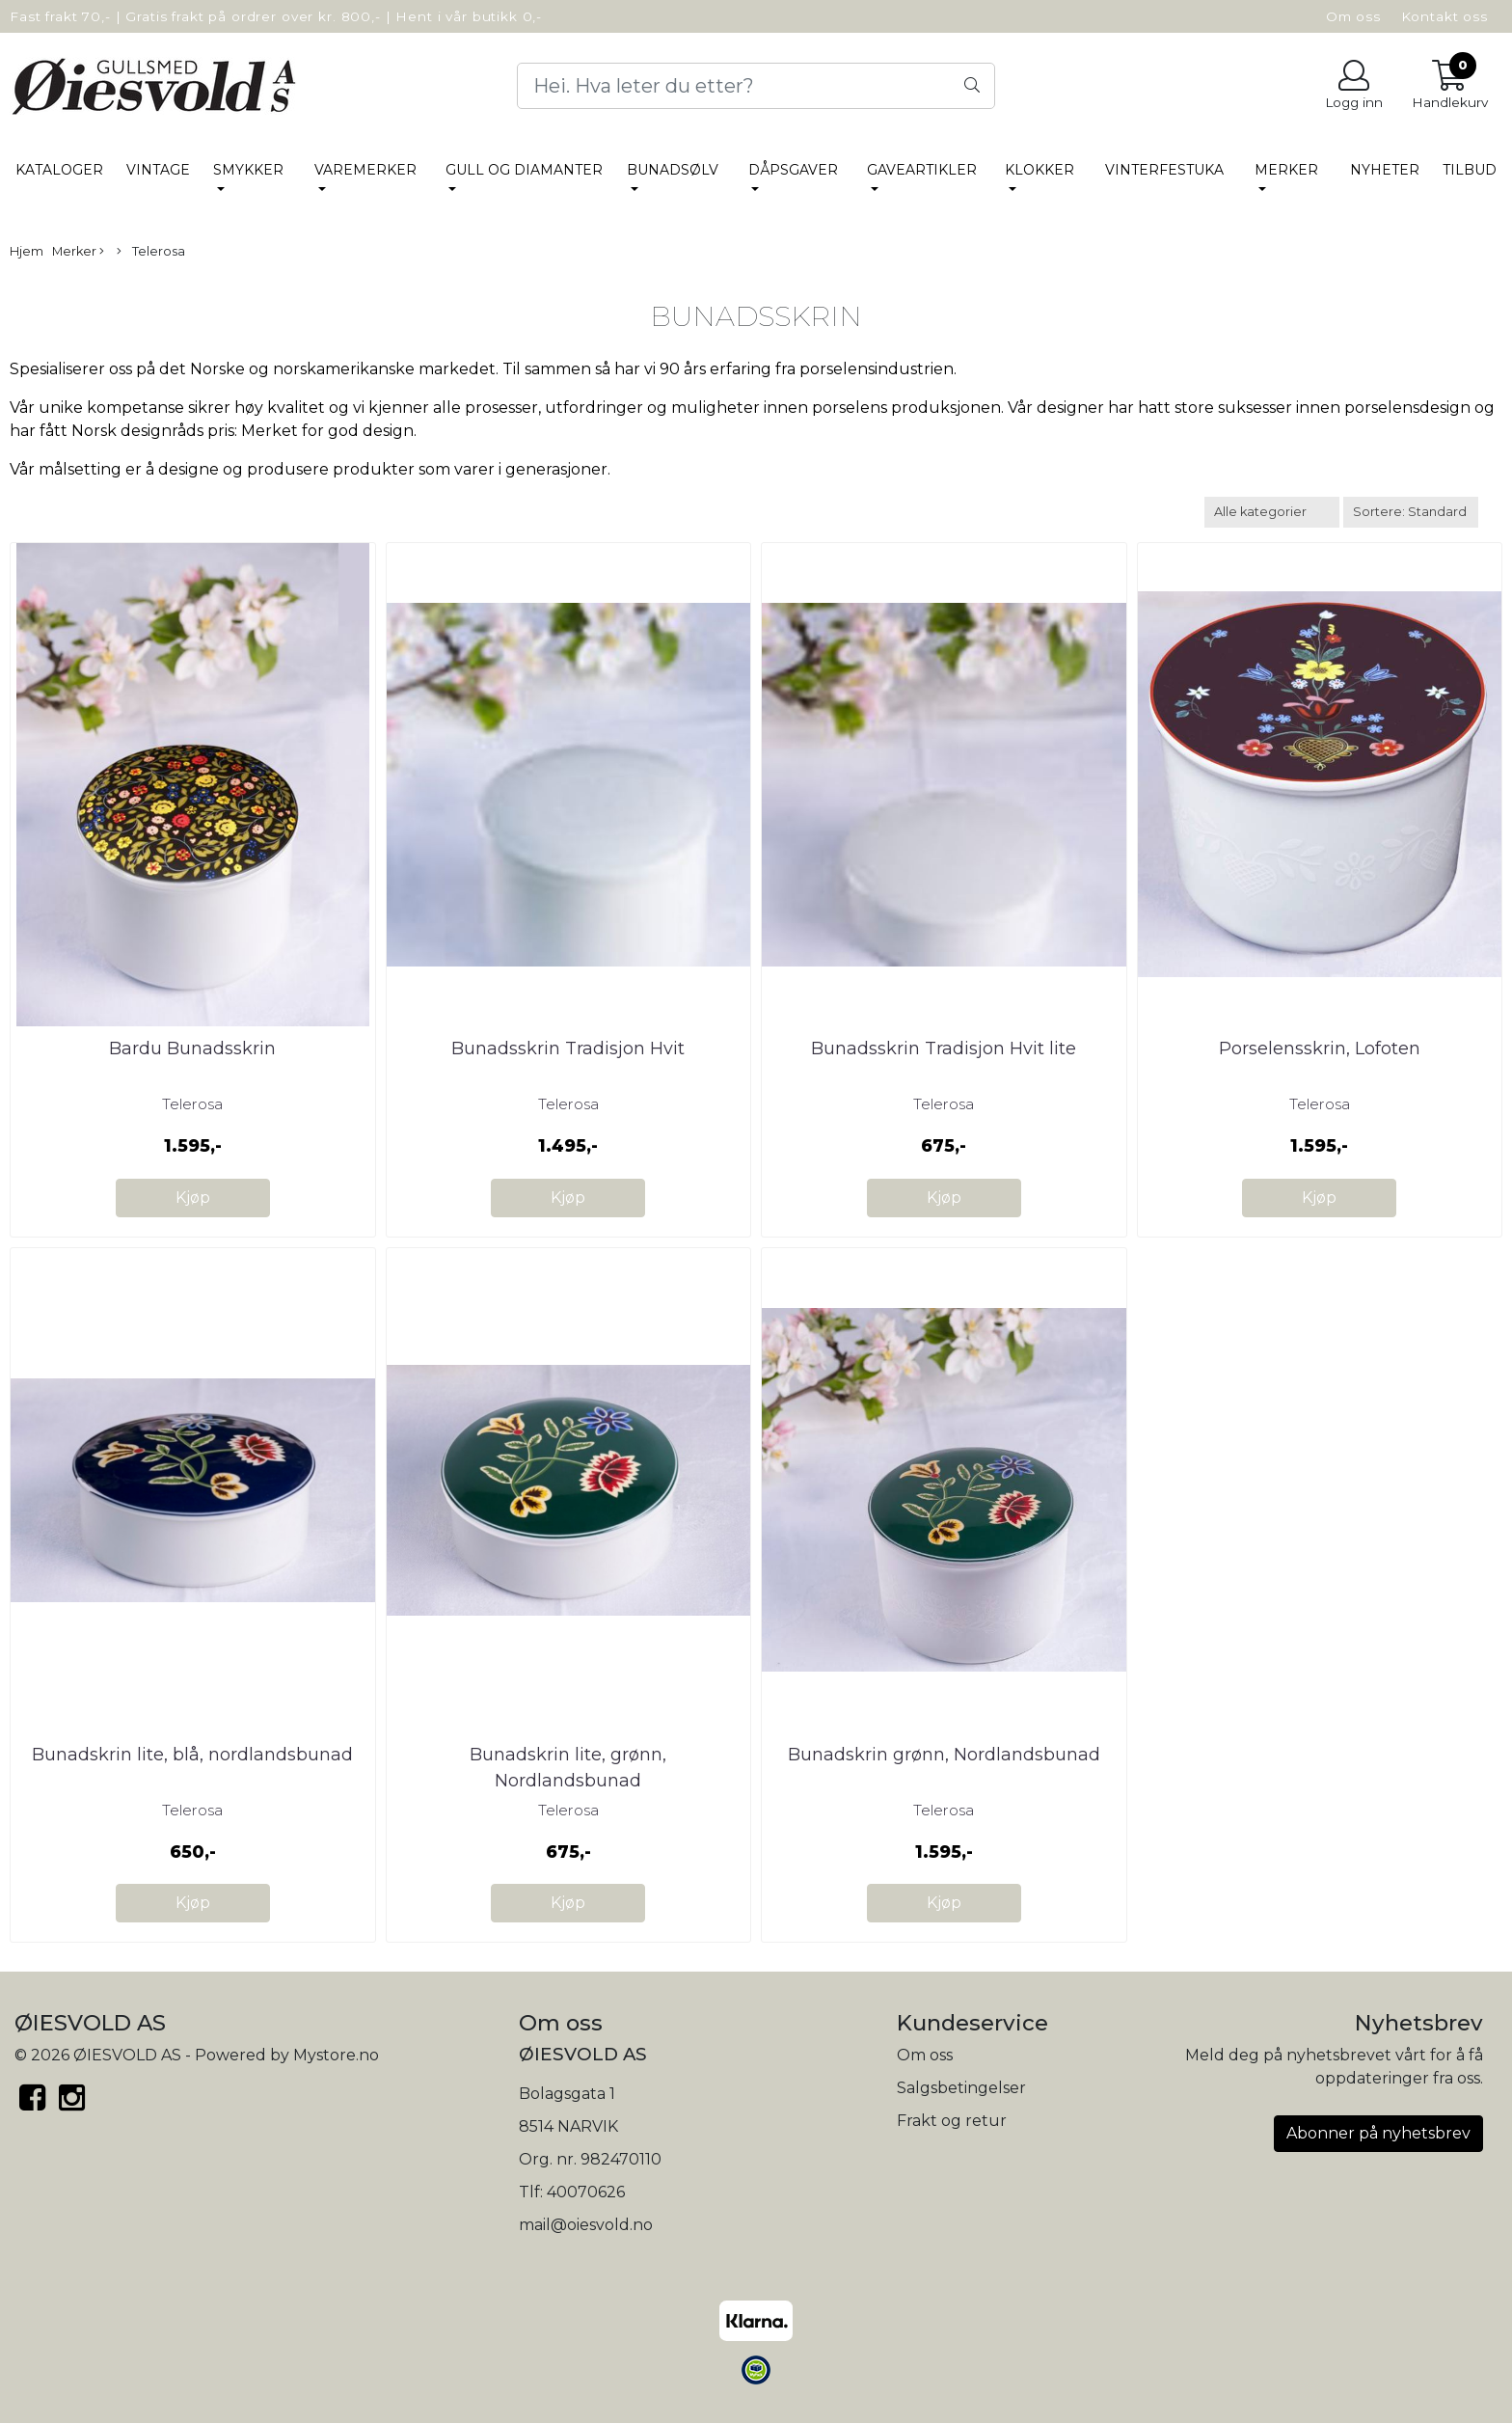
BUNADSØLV (672, 169)
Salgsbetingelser (961, 2088)
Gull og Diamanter (524, 169)
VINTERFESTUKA (1164, 169)
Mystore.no (336, 2055)
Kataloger (59, 169)
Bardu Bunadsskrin (192, 1048)
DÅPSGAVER (793, 169)
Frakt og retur (952, 2120)
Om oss (1353, 16)
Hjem (26, 251)
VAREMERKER (365, 169)
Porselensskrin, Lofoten (1319, 1048)
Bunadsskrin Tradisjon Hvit (568, 1048)
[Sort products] (1410, 512)
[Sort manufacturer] (1271, 512)
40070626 (586, 2192)
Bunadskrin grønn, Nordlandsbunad (944, 1754)
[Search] (756, 86)
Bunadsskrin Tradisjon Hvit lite (943, 1048)
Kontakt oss (1444, 16)
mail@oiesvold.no (586, 2225)
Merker (1286, 169)
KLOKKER (1039, 169)
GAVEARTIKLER (922, 169)
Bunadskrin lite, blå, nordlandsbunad (192, 1754)
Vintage (158, 169)
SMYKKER (248, 169)
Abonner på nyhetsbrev (1378, 2133)
